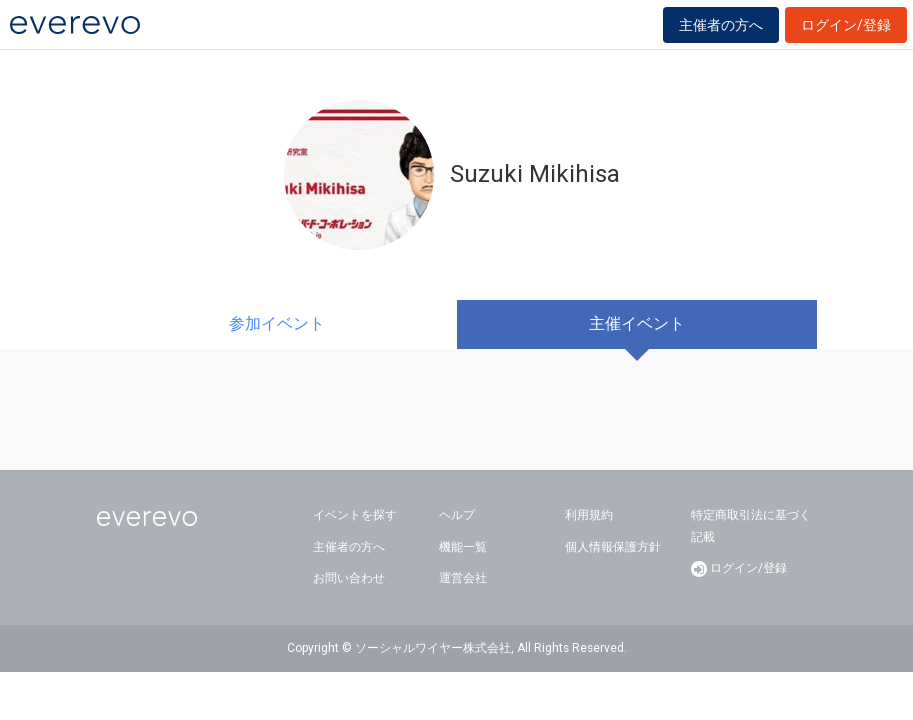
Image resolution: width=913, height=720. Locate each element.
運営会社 (463, 578)
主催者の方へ (721, 25)
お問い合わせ (349, 578)
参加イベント (277, 323)
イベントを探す (355, 515)
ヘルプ (457, 515)
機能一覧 (463, 547)
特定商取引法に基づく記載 (751, 526)
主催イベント (637, 323)
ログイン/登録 (846, 25)
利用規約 (589, 515)
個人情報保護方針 (613, 547)
